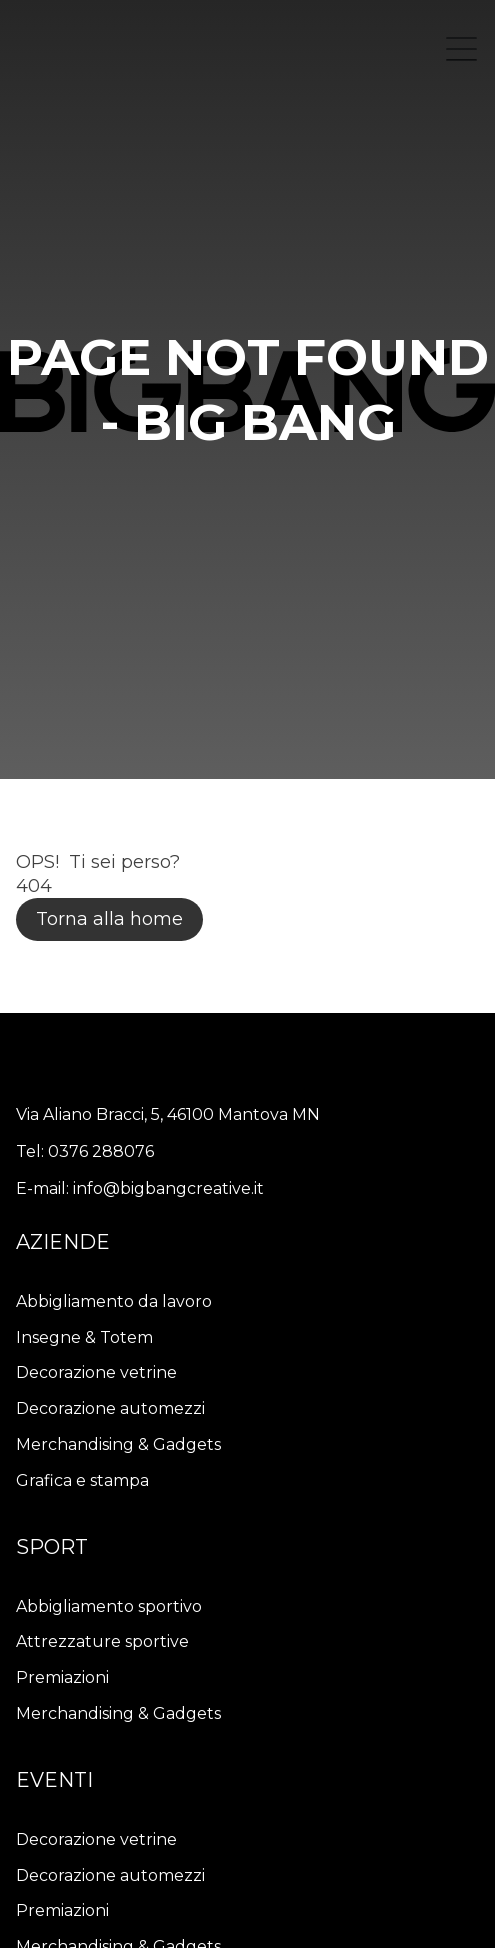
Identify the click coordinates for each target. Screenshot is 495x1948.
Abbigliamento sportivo (109, 1606)
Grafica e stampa (82, 1480)
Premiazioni (62, 1677)
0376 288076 (101, 1151)
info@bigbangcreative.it (168, 1188)
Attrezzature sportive (102, 1641)
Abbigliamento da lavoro (114, 1301)
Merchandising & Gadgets (118, 1444)
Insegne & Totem (84, 1337)
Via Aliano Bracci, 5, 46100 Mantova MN (168, 1114)
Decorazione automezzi (110, 1408)
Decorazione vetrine (96, 1372)
